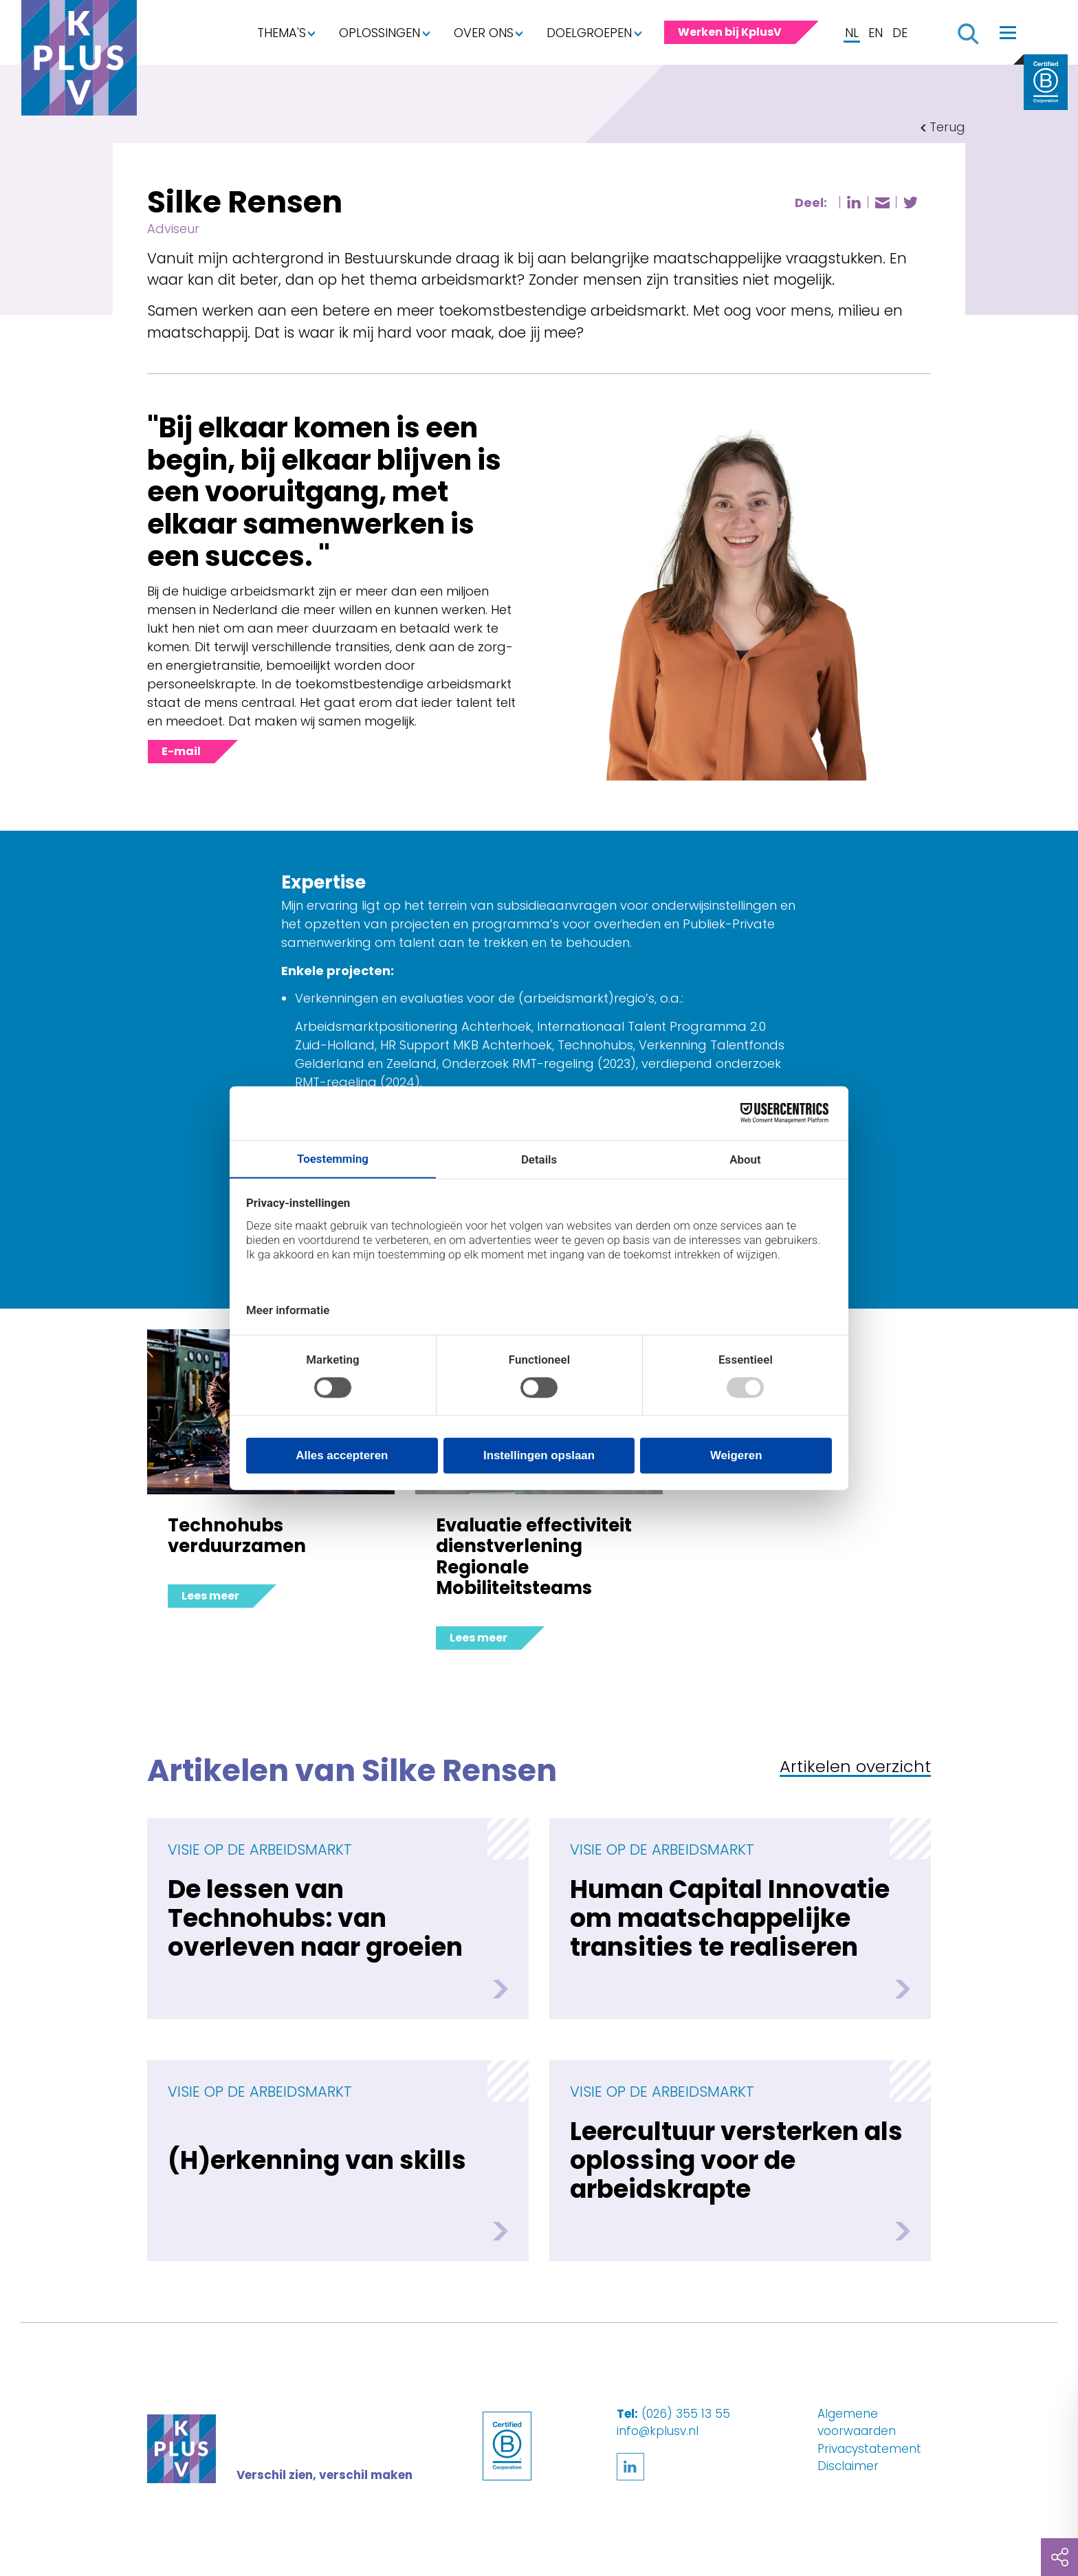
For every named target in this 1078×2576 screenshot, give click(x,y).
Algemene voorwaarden (856, 2422)
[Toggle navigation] (1008, 32)
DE (900, 32)
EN (875, 32)
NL (852, 32)
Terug (947, 126)
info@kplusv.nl (657, 2431)
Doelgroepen (589, 32)
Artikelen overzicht (855, 1767)
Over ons (484, 32)
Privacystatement (869, 2449)
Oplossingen (379, 32)
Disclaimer (848, 2466)
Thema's (281, 32)
